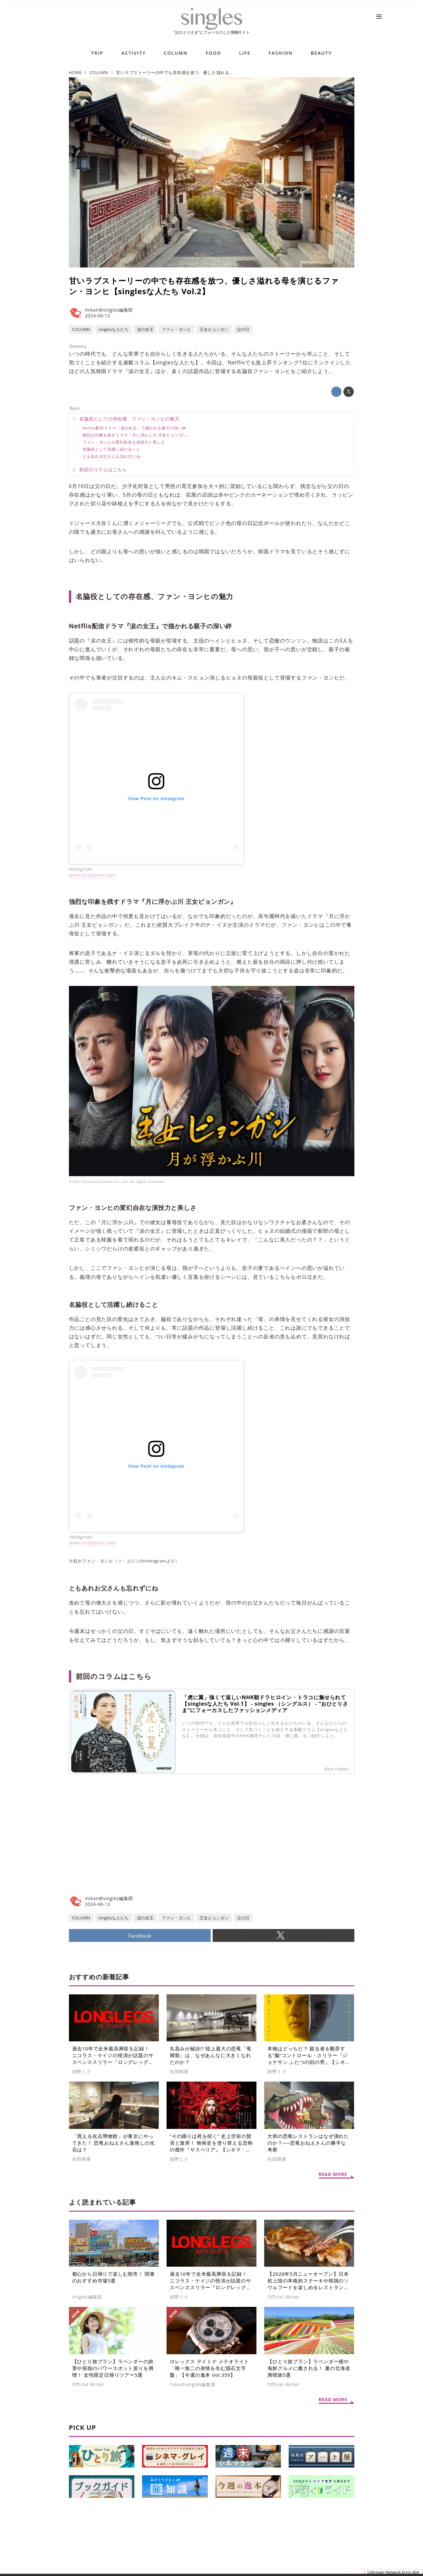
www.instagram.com (92, 875)
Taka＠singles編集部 (193, 2384)
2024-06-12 (98, 316)
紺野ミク (81, 2071)
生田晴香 (179, 2071)
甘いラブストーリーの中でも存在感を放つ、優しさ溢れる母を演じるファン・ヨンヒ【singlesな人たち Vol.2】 (204, 286)
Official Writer (283, 2297)
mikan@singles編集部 (109, 310)
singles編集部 (87, 2297)
